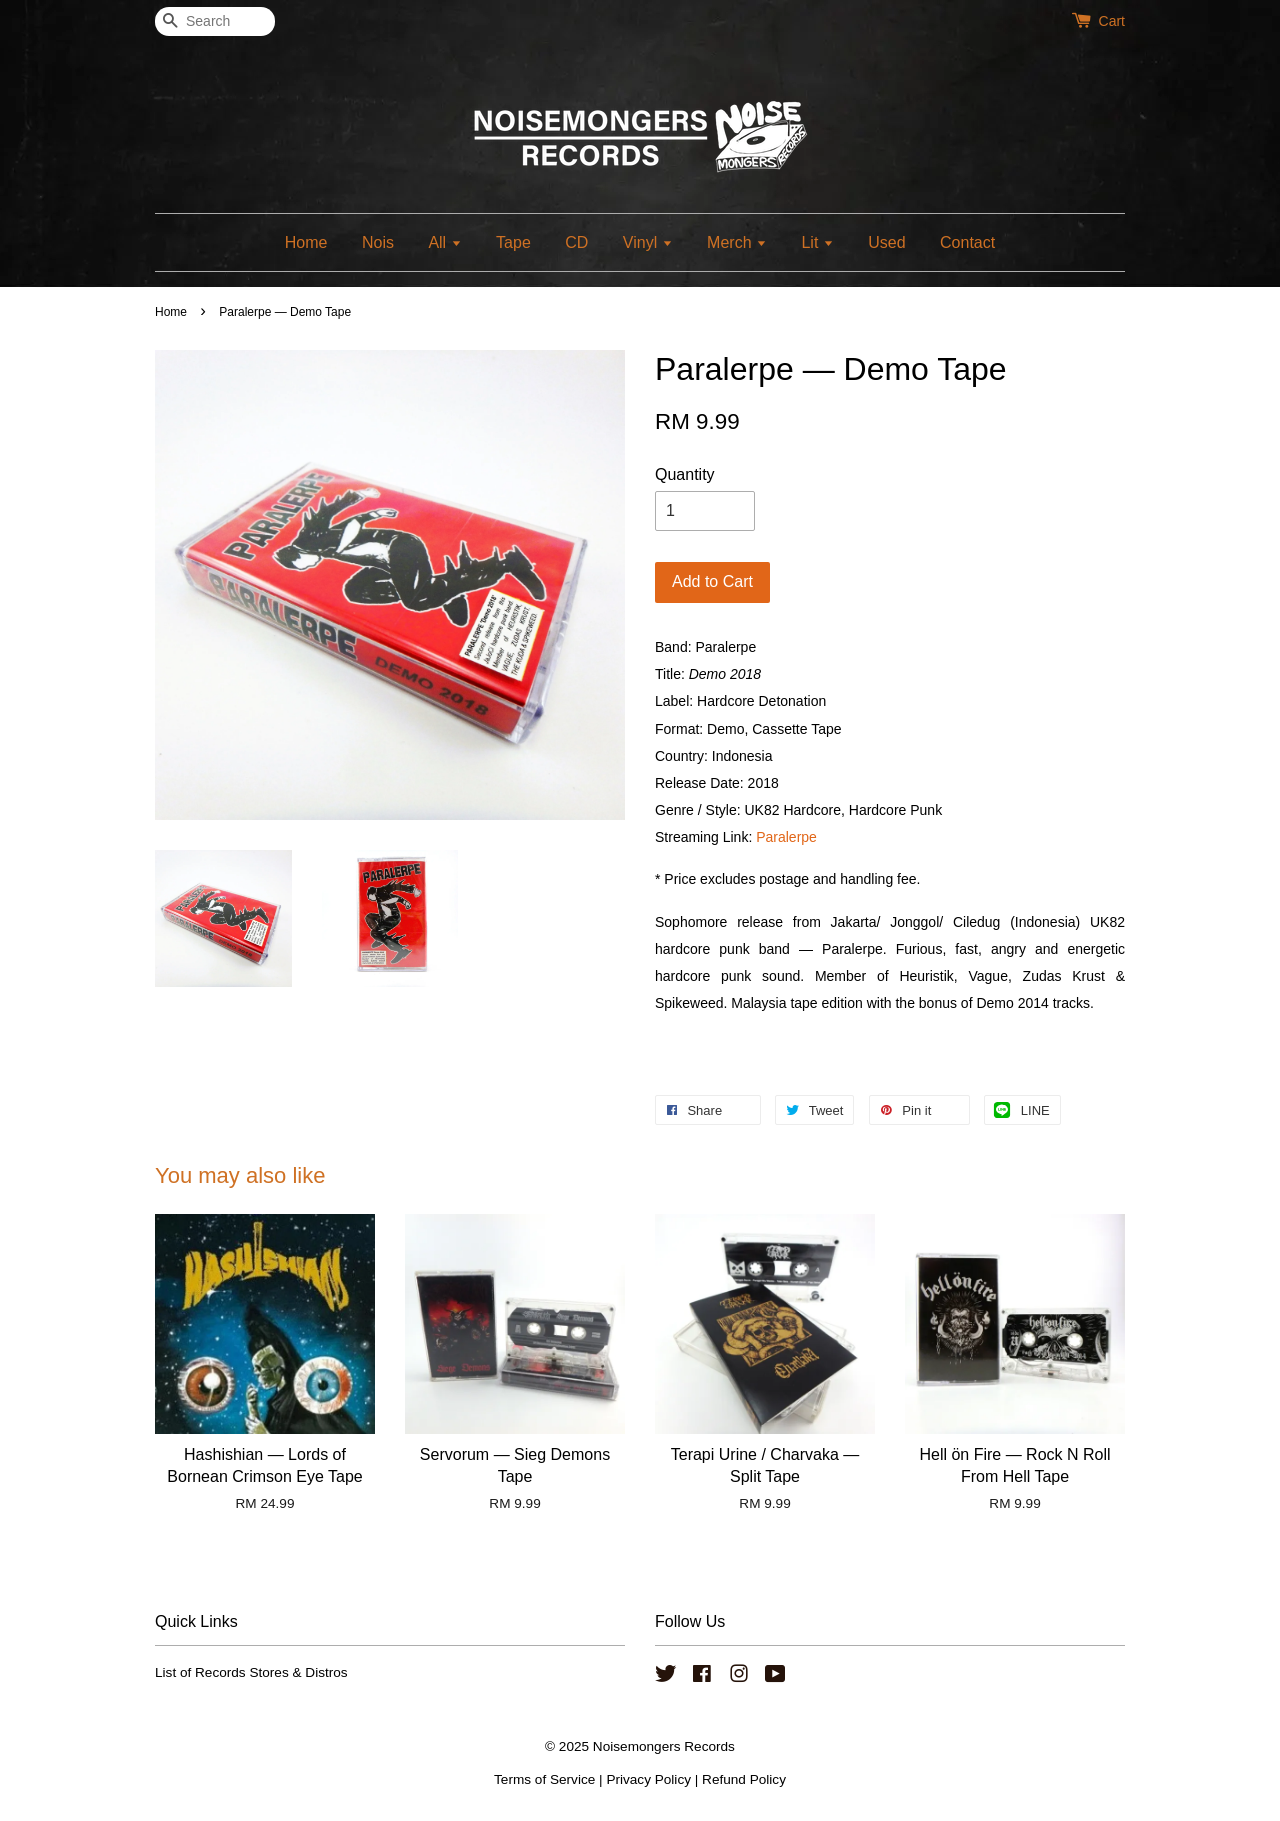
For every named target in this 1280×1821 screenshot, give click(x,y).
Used (886, 242)
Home (306, 242)
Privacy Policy (648, 1779)
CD (576, 242)
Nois (378, 242)
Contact (967, 242)
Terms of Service (544, 1779)
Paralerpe (786, 837)
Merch (737, 242)
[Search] (215, 21)
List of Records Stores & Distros (251, 1672)
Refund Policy (744, 1779)
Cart (1112, 21)
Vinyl (648, 242)
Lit (817, 242)
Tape (513, 242)
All (444, 242)
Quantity (685, 474)
